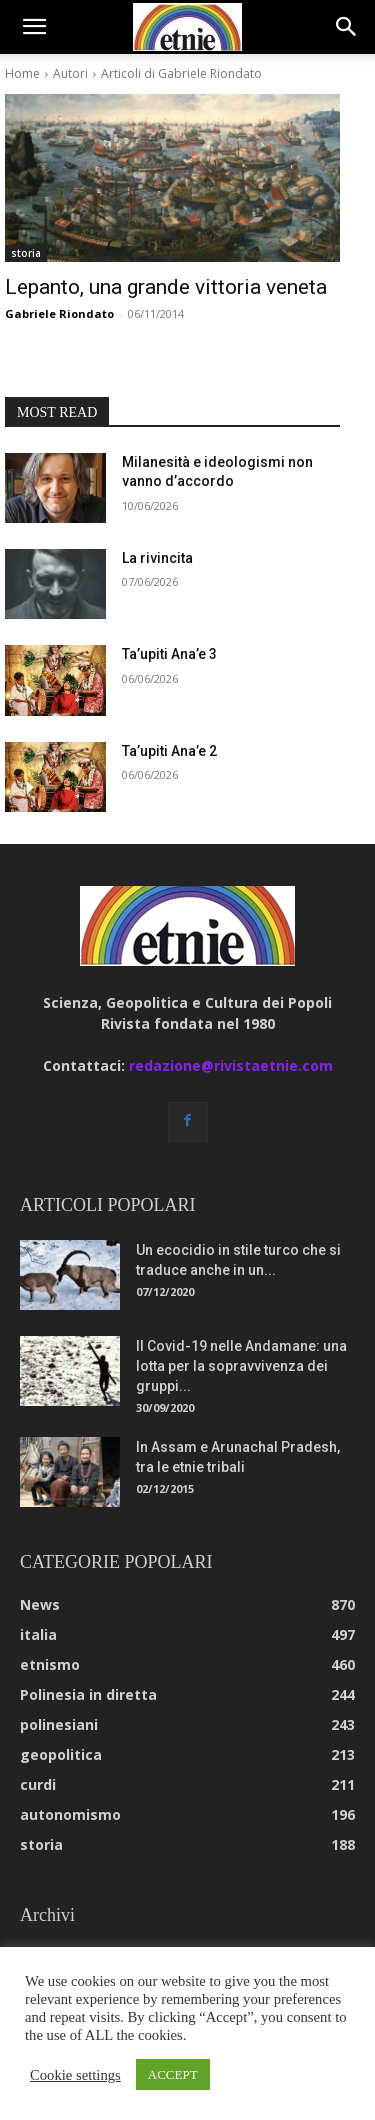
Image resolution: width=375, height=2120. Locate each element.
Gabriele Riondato (59, 313)
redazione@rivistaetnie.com (231, 1065)
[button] (34, 27)
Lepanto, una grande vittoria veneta (166, 287)
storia (26, 253)
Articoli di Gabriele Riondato (181, 73)
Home (22, 73)
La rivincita (157, 558)
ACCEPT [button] (173, 2074)
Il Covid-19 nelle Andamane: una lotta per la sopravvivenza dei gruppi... (241, 1366)
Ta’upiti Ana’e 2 (169, 751)
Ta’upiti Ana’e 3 (169, 654)
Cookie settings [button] (75, 2075)
